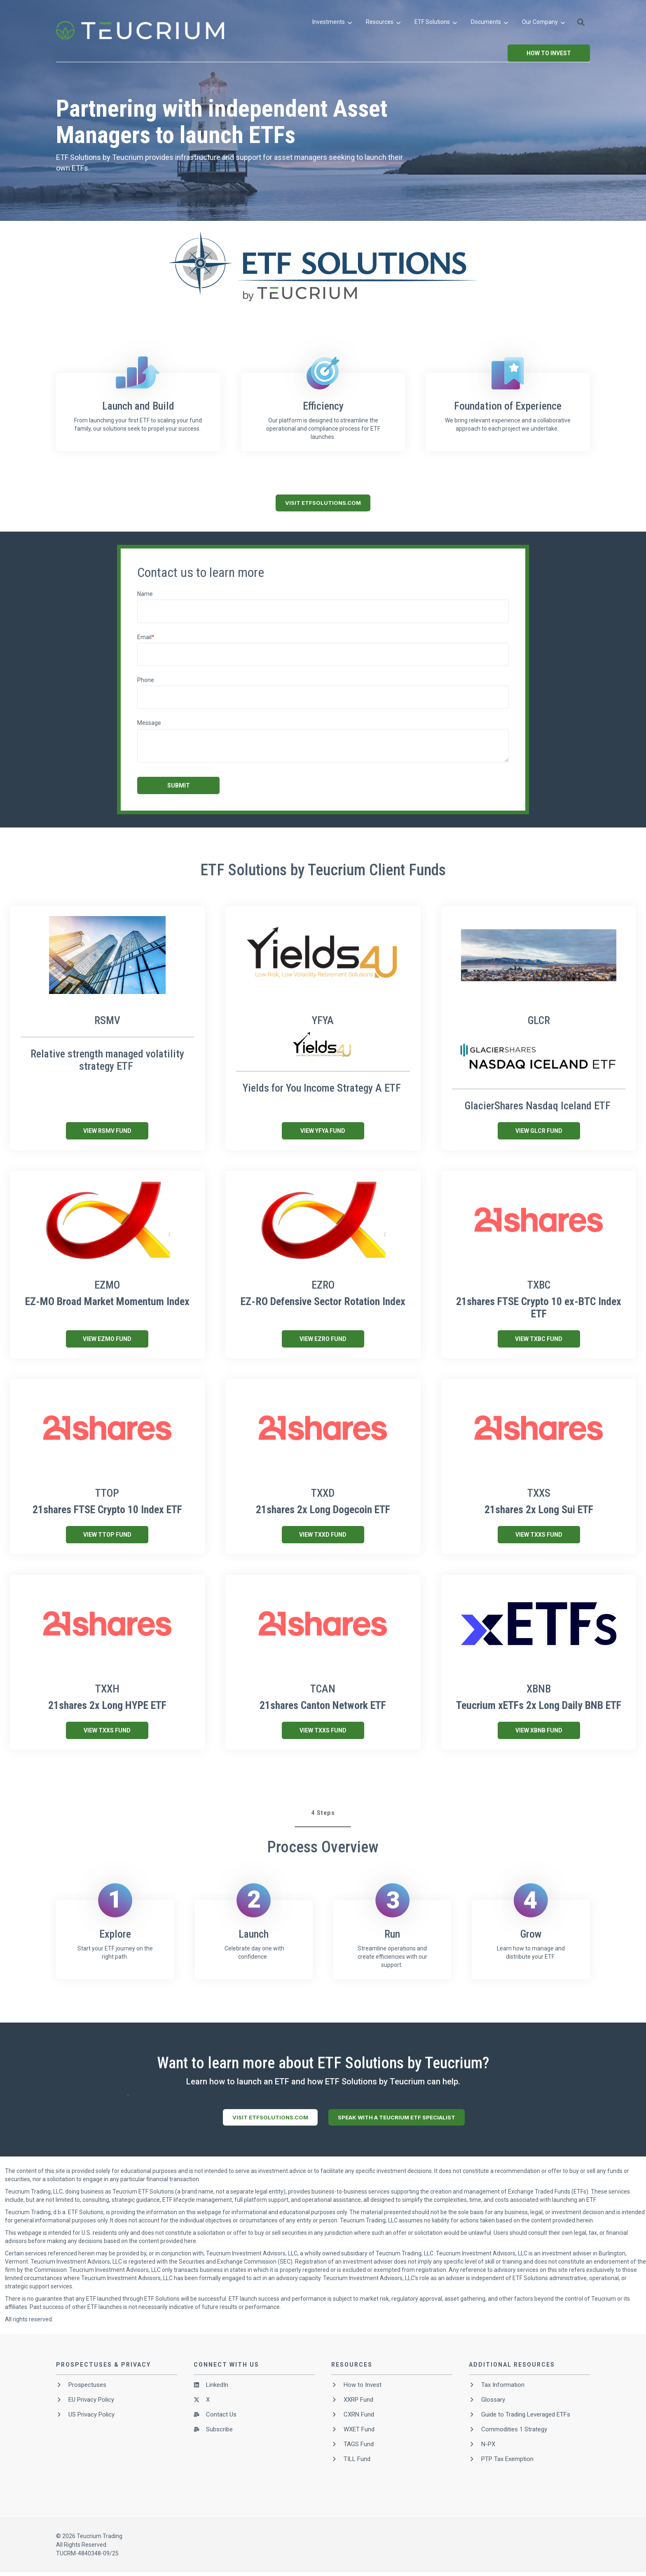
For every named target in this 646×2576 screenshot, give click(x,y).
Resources (383, 22)
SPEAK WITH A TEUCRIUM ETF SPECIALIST (396, 2117)
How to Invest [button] (549, 53)
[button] (581, 22)
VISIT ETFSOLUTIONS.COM (323, 502)
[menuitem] (332, 22)
